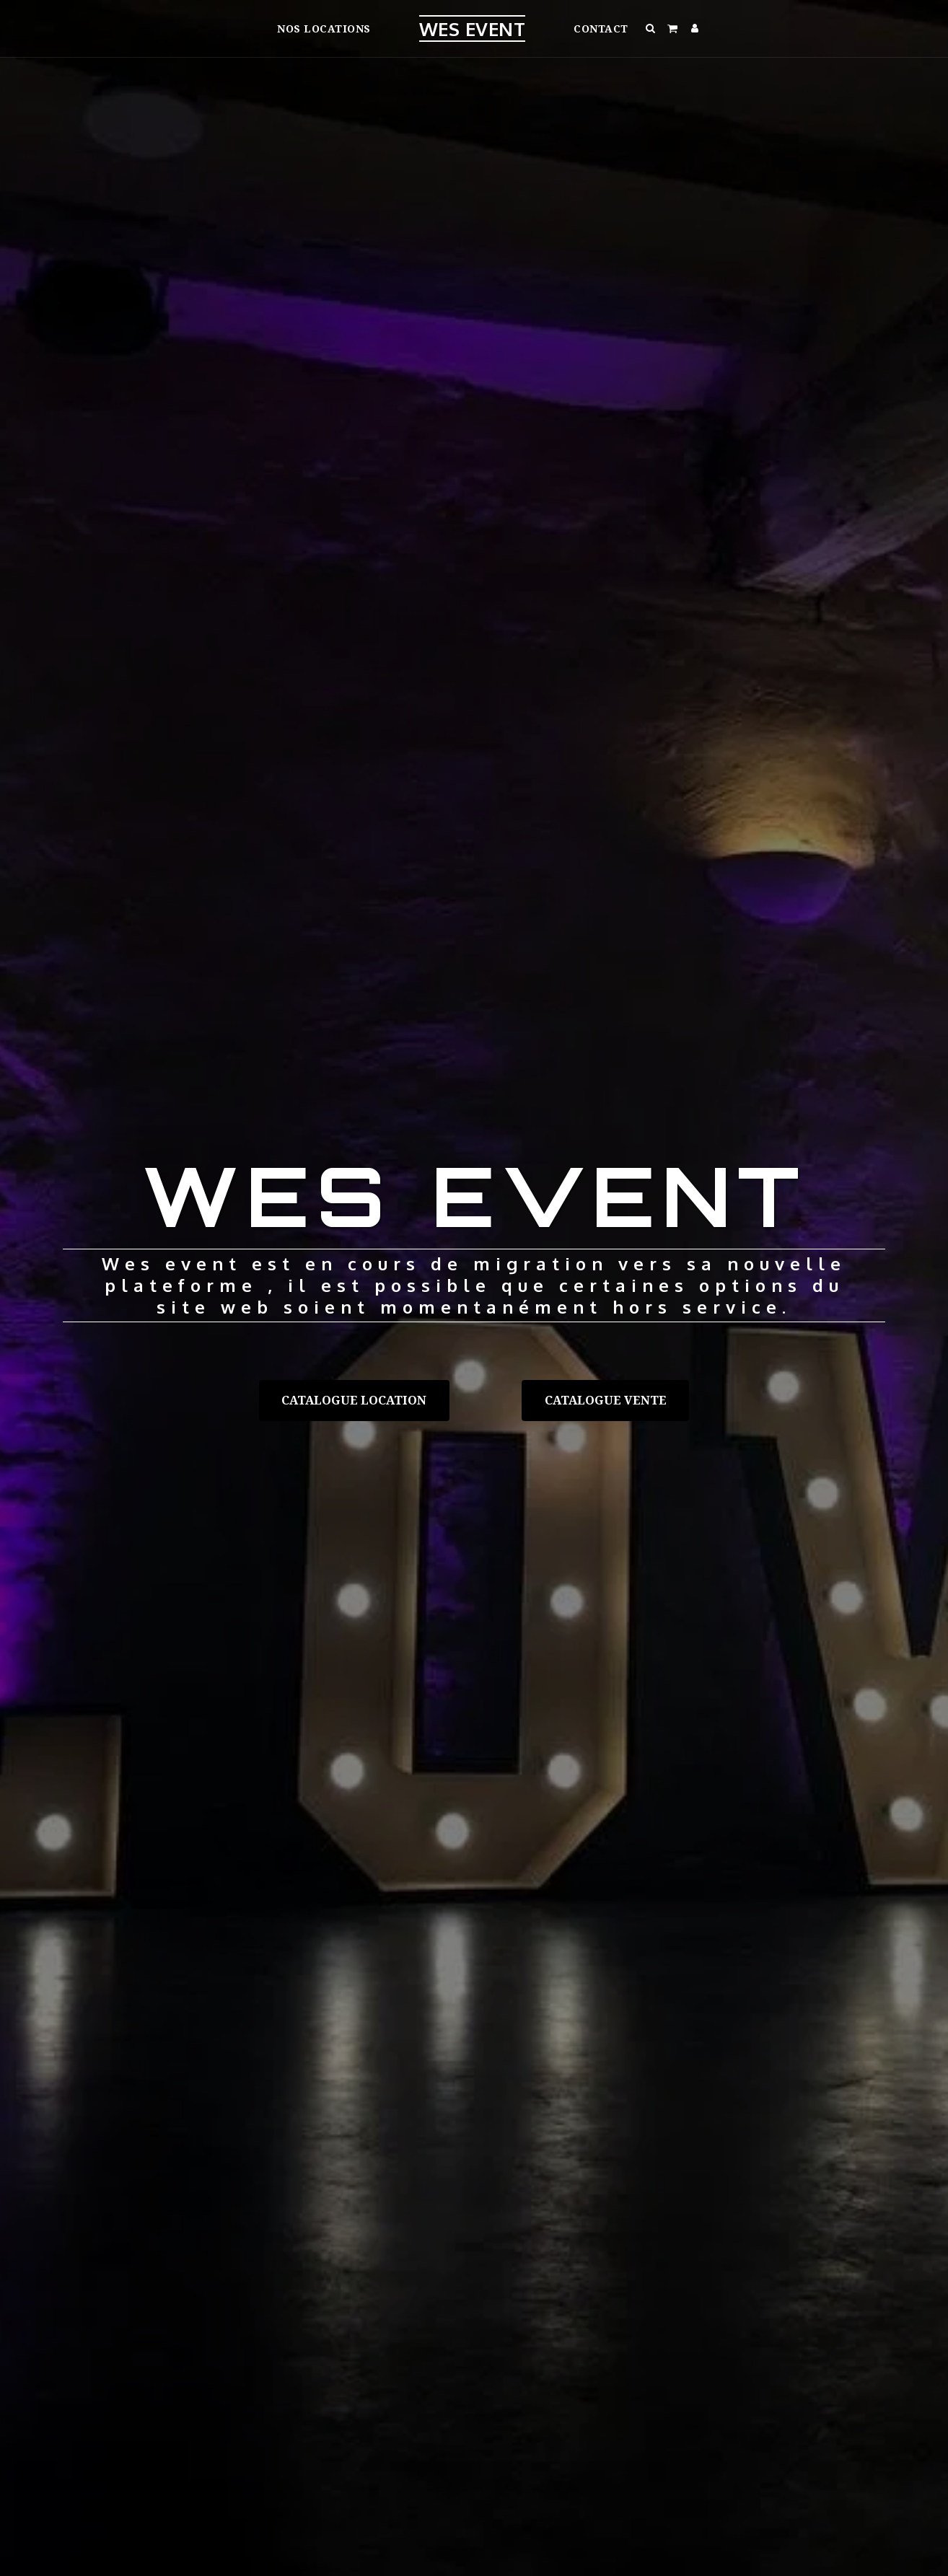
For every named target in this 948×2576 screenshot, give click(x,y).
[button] (651, 28)
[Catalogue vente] (605, 1400)
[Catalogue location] (354, 1400)
